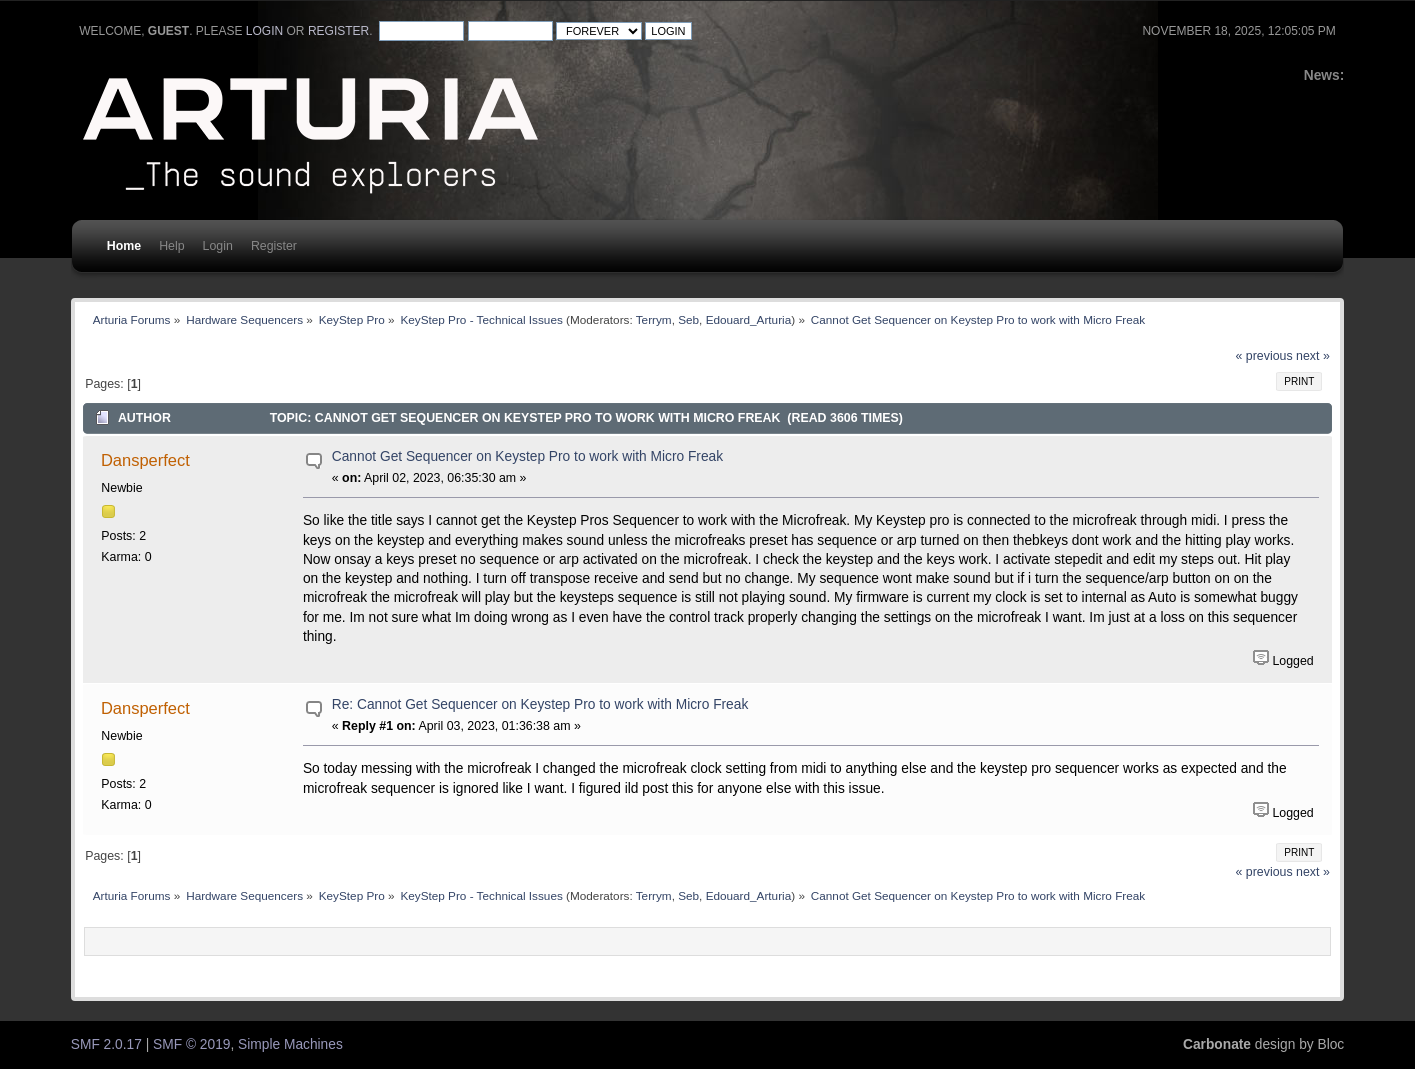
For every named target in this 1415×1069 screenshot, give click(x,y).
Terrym (654, 319)
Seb (688, 319)
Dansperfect (145, 460)
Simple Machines (290, 1044)
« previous (1264, 356)
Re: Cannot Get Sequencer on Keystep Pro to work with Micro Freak (540, 704)
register (338, 31)
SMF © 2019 (191, 1044)
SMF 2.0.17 (106, 1044)
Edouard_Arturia (749, 319)
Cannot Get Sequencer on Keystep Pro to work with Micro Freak (527, 456)
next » (1313, 356)
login (264, 31)
